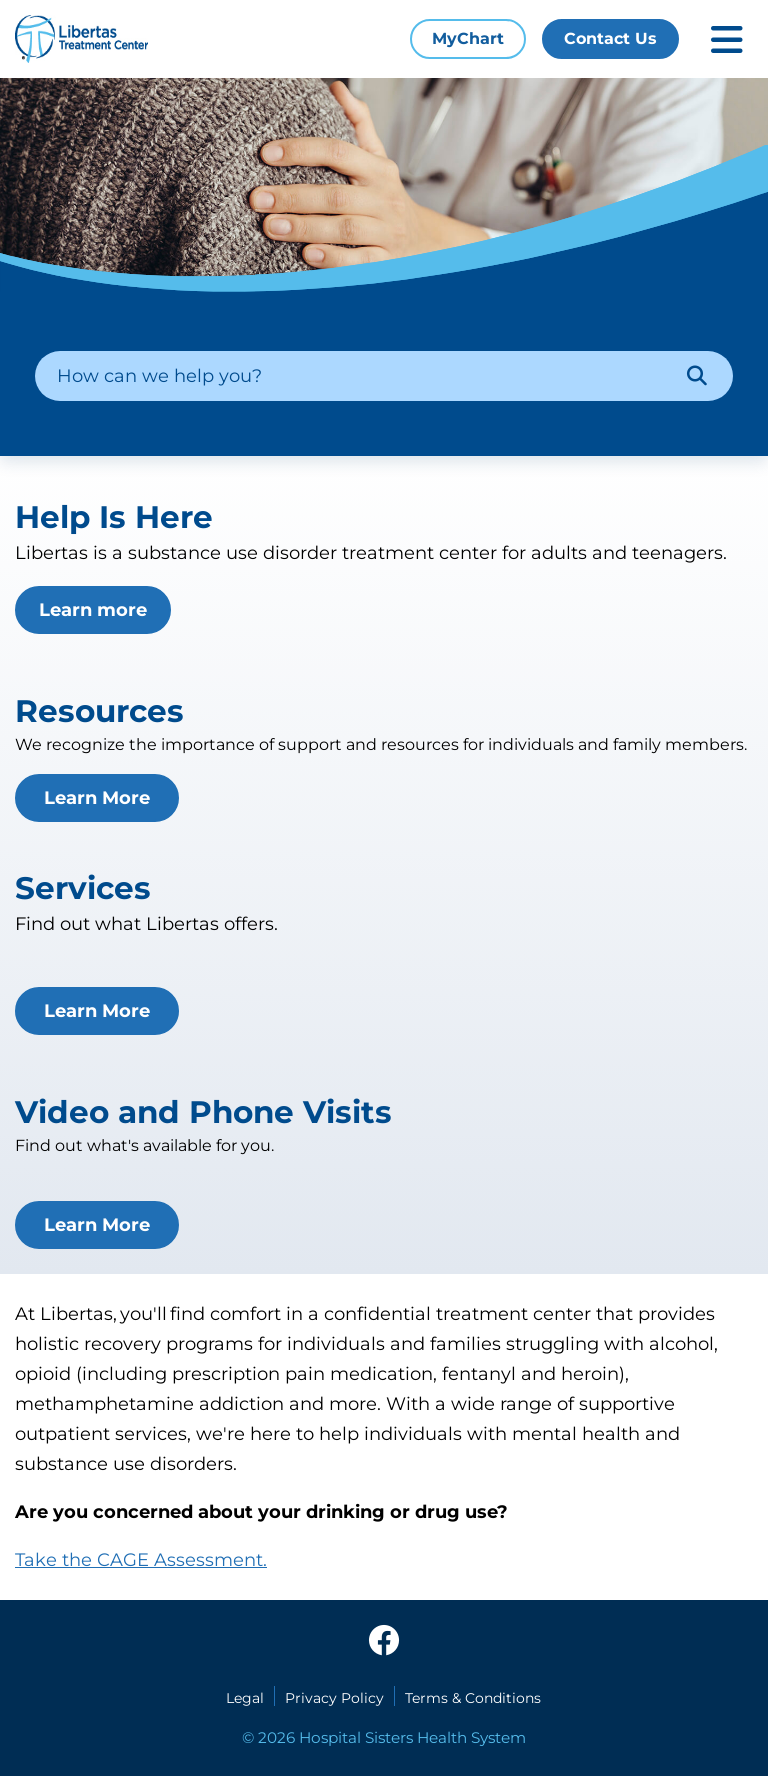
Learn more (93, 610)
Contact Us (610, 38)
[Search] (697, 376)
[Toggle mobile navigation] (727, 39)
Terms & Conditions (473, 1698)
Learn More (97, 798)
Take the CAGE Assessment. (141, 1560)
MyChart (468, 38)
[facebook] (384, 1642)
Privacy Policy (334, 1698)
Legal (245, 1698)
